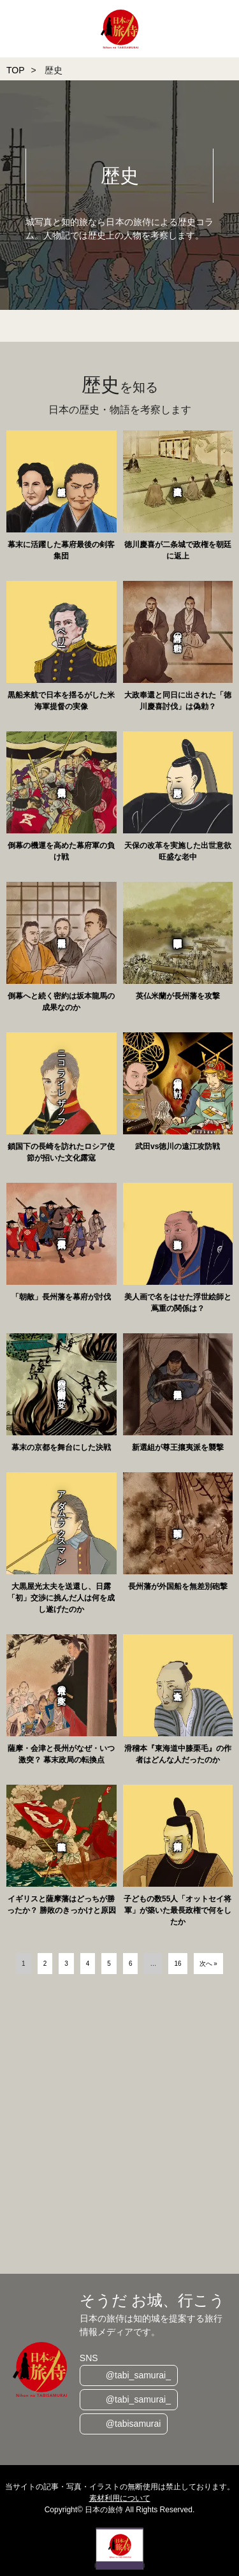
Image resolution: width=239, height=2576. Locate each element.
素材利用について (119, 2498)
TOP (15, 70)
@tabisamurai (133, 2424)
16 (177, 1963)
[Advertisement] (119, 2125)
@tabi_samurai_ (138, 2375)
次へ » (208, 1963)
